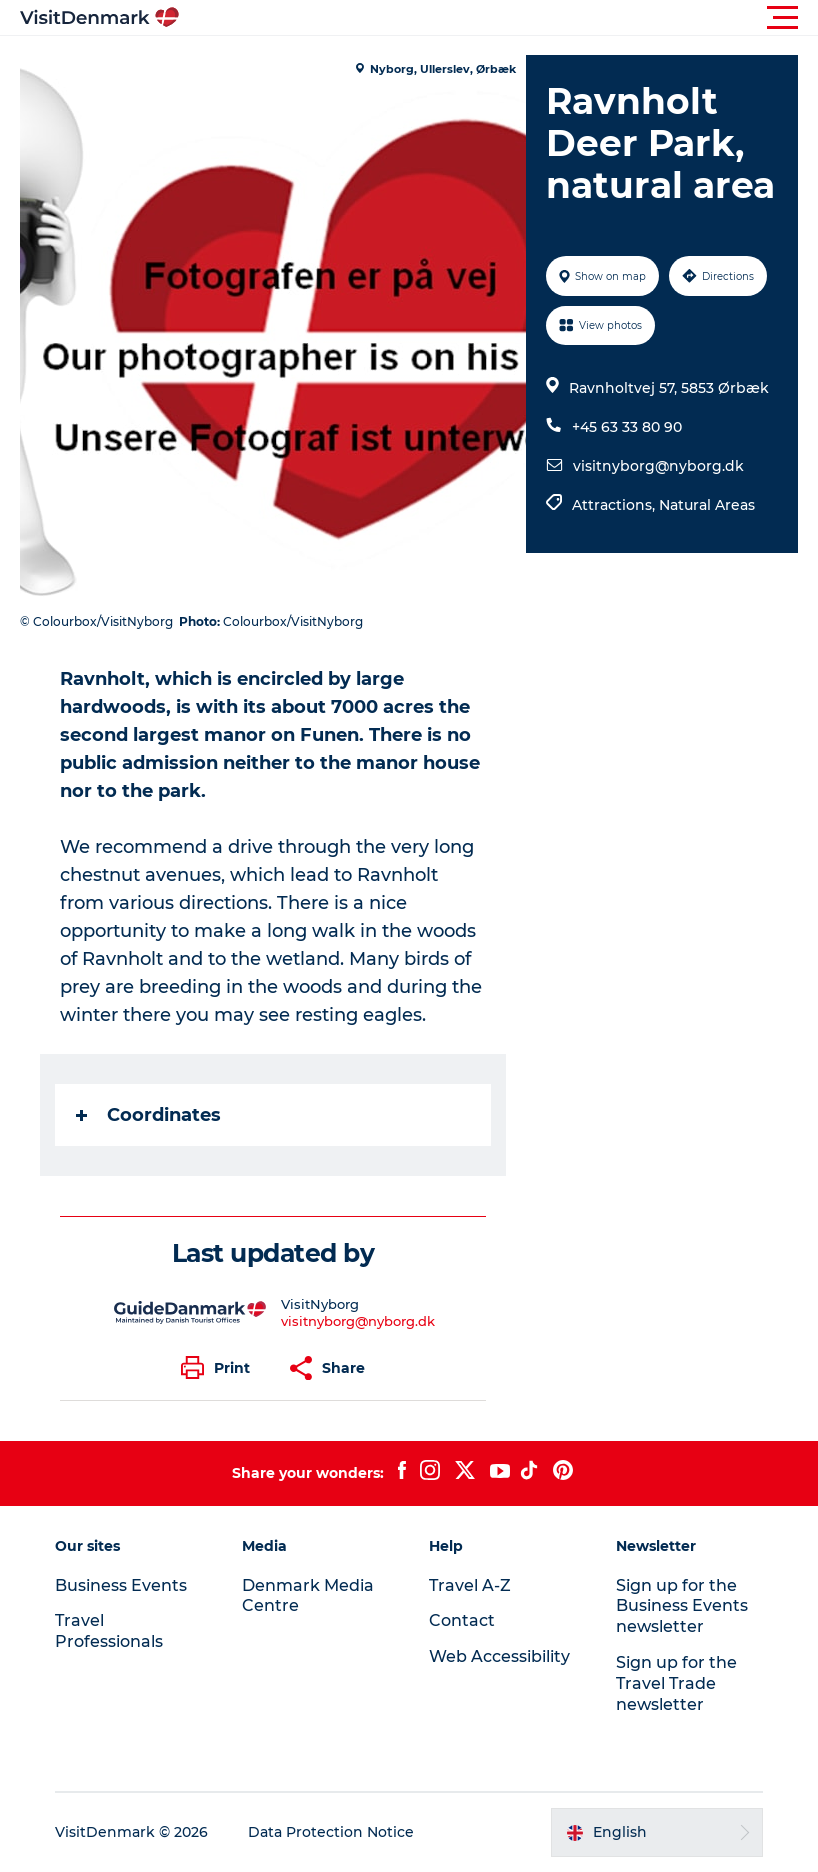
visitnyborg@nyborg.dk (658, 466)
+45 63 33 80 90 (627, 427)
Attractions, (615, 505)
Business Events (121, 1585)
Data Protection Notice (331, 1832)
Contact (462, 1620)
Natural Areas (707, 505)
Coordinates (148, 1115)
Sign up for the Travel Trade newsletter (676, 1683)
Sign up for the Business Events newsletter (682, 1606)
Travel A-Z (470, 1585)
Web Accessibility (499, 1656)
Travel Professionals (109, 1631)
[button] (499, 18)
